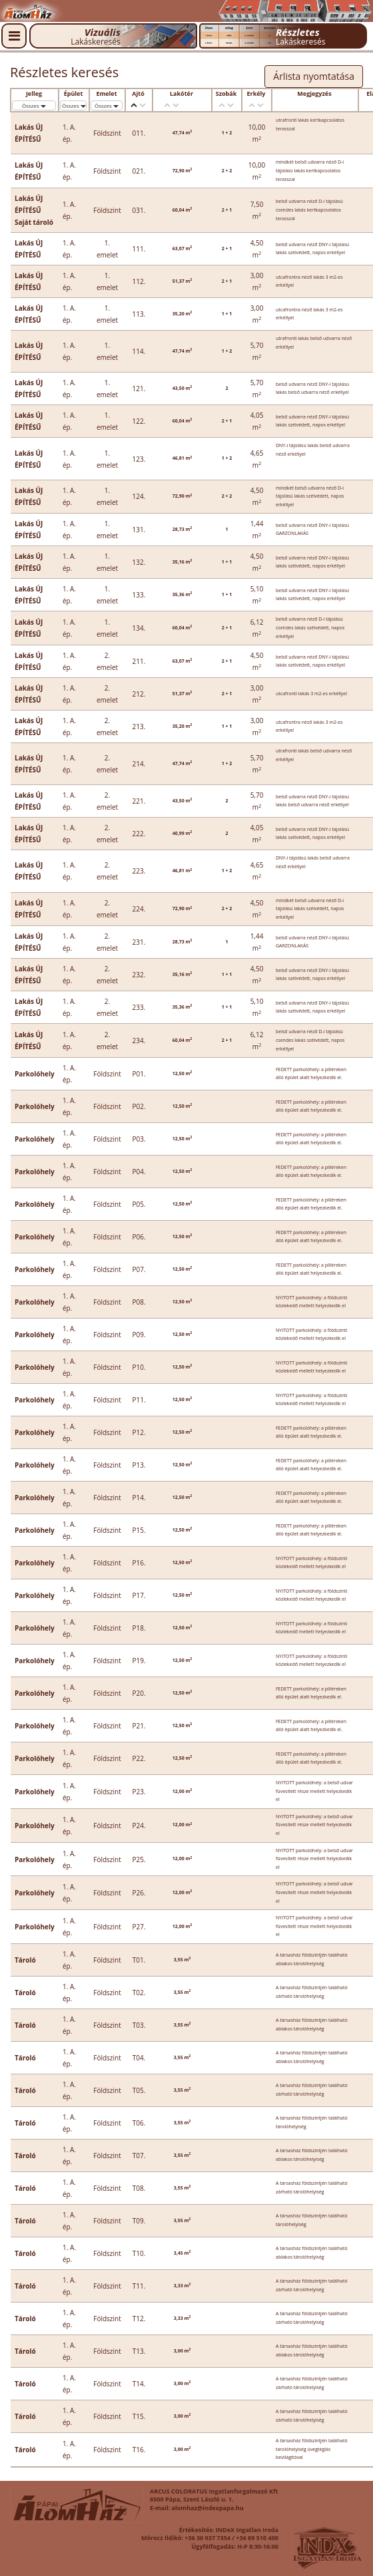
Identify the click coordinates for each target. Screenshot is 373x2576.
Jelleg (34, 94)
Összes (34, 105)
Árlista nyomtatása (313, 76)
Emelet (106, 94)
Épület (73, 94)
